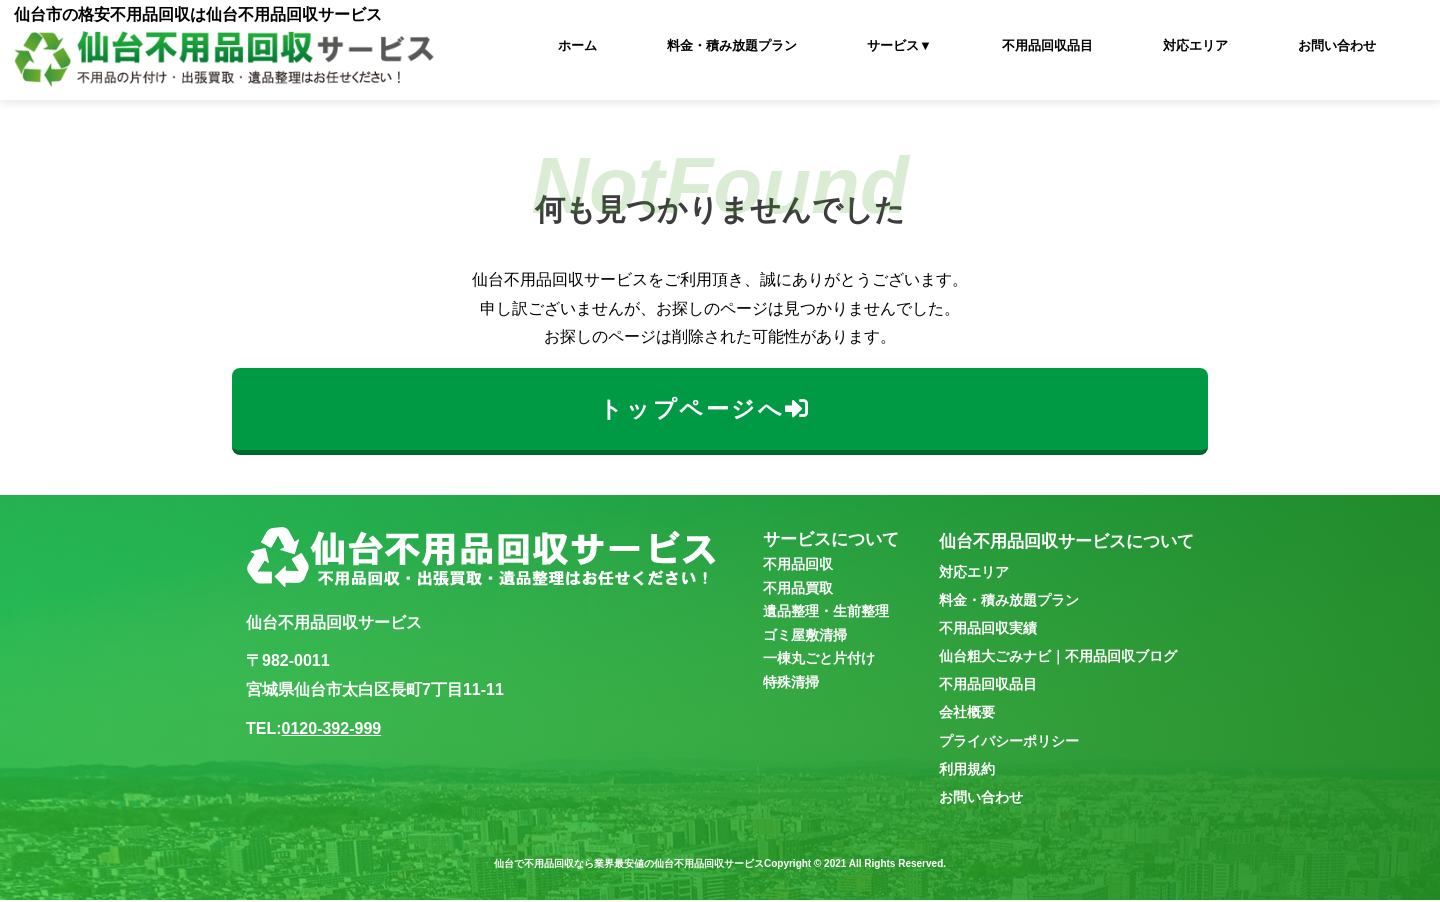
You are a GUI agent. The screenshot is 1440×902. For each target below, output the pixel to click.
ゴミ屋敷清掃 (805, 637)
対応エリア (1195, 45)
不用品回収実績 (988, 630)
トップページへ (703, 409)
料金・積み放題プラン (732, 45)
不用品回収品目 (1047, 45)
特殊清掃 (791, 683)
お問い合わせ (1337, 45)
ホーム (577, 45)
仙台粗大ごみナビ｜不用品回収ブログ (1058, 658)
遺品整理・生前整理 (826, 613)
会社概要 (967, 714)
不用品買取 (798, 590)
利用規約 (967, 771)
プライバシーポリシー (1009, 742)
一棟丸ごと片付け (819, 660)
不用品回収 (798, 566)
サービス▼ (899, 45)
